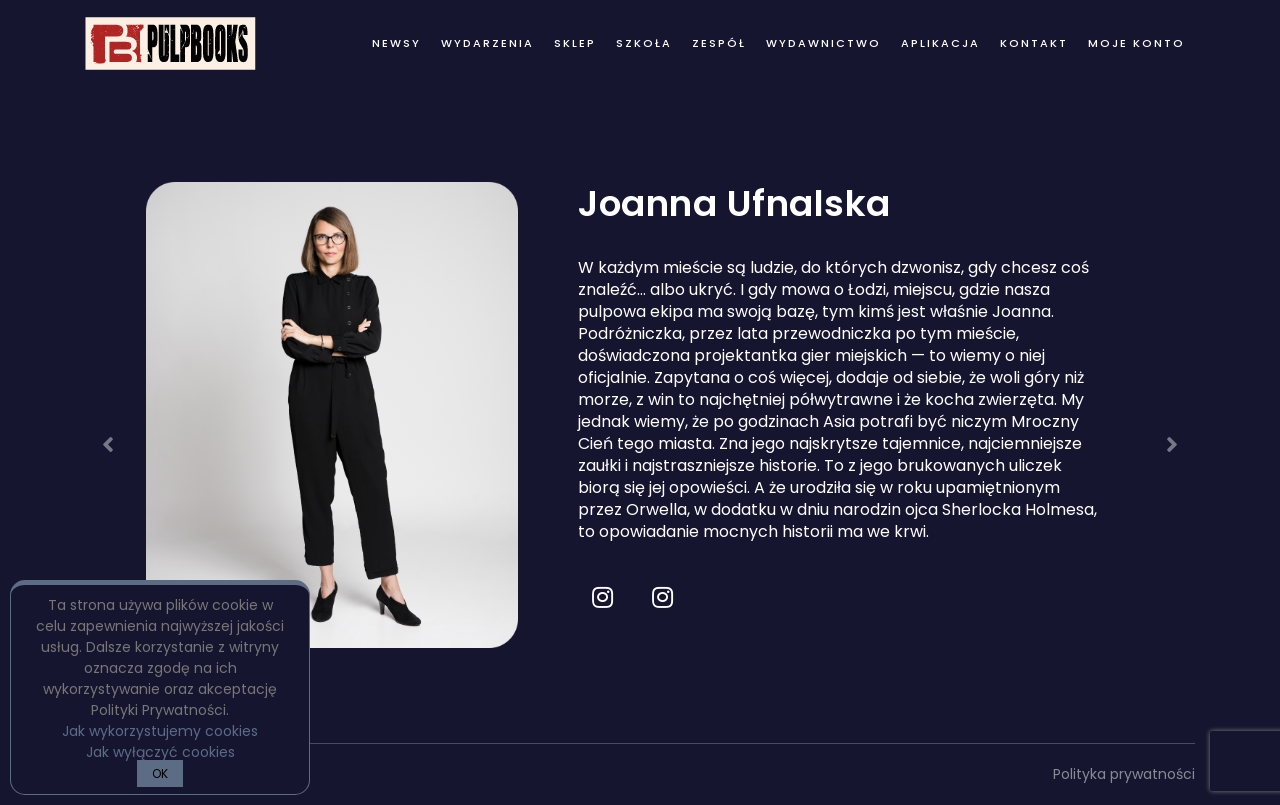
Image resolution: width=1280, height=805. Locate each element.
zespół (719, 43)
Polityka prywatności (1124, 774)
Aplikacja (940, 43)
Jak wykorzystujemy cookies (160, 731)
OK (160, 773)
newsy (396, 43)
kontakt (1034, 43)
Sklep (575, 43)
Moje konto (1136, 43)
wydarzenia (487, 43)
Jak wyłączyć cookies (160, 752)
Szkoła (644, 43)
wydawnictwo (823, 43)
